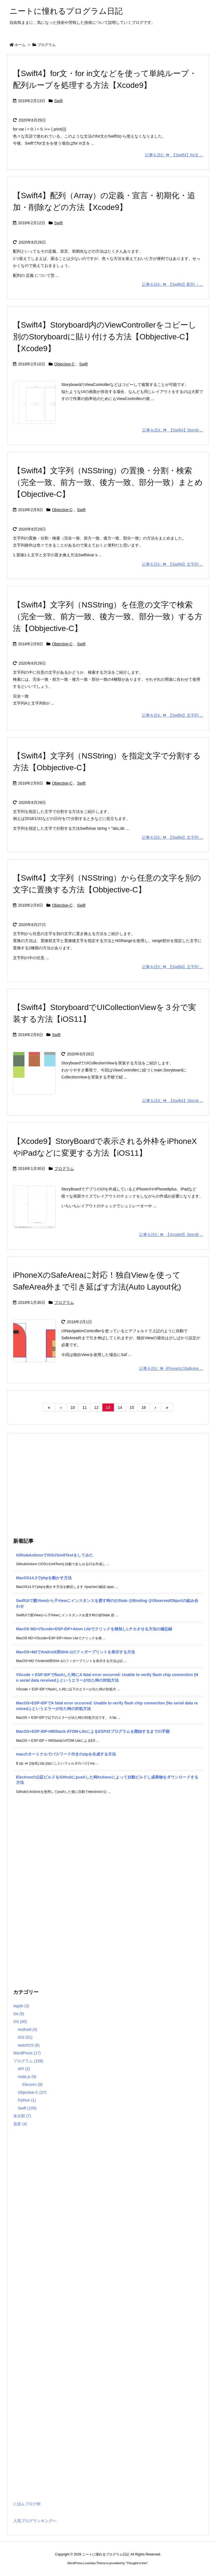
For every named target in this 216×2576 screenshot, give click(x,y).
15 (132, 1407)
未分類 (22, 2116)
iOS (25, 2037)
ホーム (20, 45)
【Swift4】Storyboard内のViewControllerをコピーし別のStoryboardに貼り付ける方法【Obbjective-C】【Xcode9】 (104, 337)
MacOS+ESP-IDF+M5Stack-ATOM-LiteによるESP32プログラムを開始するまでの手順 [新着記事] (93, 1731)
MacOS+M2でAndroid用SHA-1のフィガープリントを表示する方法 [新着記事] (75, 1652)
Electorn (32, 2084)
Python (27, 2100)
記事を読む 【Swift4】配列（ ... (172, 284)
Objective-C (64, 364)
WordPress (27, 2053)
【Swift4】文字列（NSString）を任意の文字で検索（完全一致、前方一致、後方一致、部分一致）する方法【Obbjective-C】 (107, 616)
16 (143, 1407)
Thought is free (137, 2563)
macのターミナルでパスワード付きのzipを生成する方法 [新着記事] (66, 1754)
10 (73, 1407)
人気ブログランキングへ (35, 2520)
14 (120, 1407)
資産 (20, 2124)
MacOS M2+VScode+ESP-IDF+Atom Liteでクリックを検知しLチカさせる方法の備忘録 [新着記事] (94, 1629)
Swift (58, 101)
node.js (27, 2076)
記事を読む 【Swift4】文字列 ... (172, 564)
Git (18, 2014)
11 (84, 1407)
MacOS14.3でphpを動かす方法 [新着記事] (44, 1578)
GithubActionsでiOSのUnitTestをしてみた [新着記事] (54, 1555)
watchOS (29, 2045)
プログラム (64, 1168)
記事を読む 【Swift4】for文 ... (174, 155)
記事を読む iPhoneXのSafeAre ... (171, 1368)
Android (27, 2029)
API (24, 2069)
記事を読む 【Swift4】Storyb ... (172, 430)
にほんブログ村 (27, 2504)
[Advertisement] (108, 1484)
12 (96, 1407)
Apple (21, 2006)
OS (20, 2021)
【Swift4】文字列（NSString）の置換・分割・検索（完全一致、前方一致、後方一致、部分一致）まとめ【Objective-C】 (108, 482)
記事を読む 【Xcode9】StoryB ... (171, 1234)
